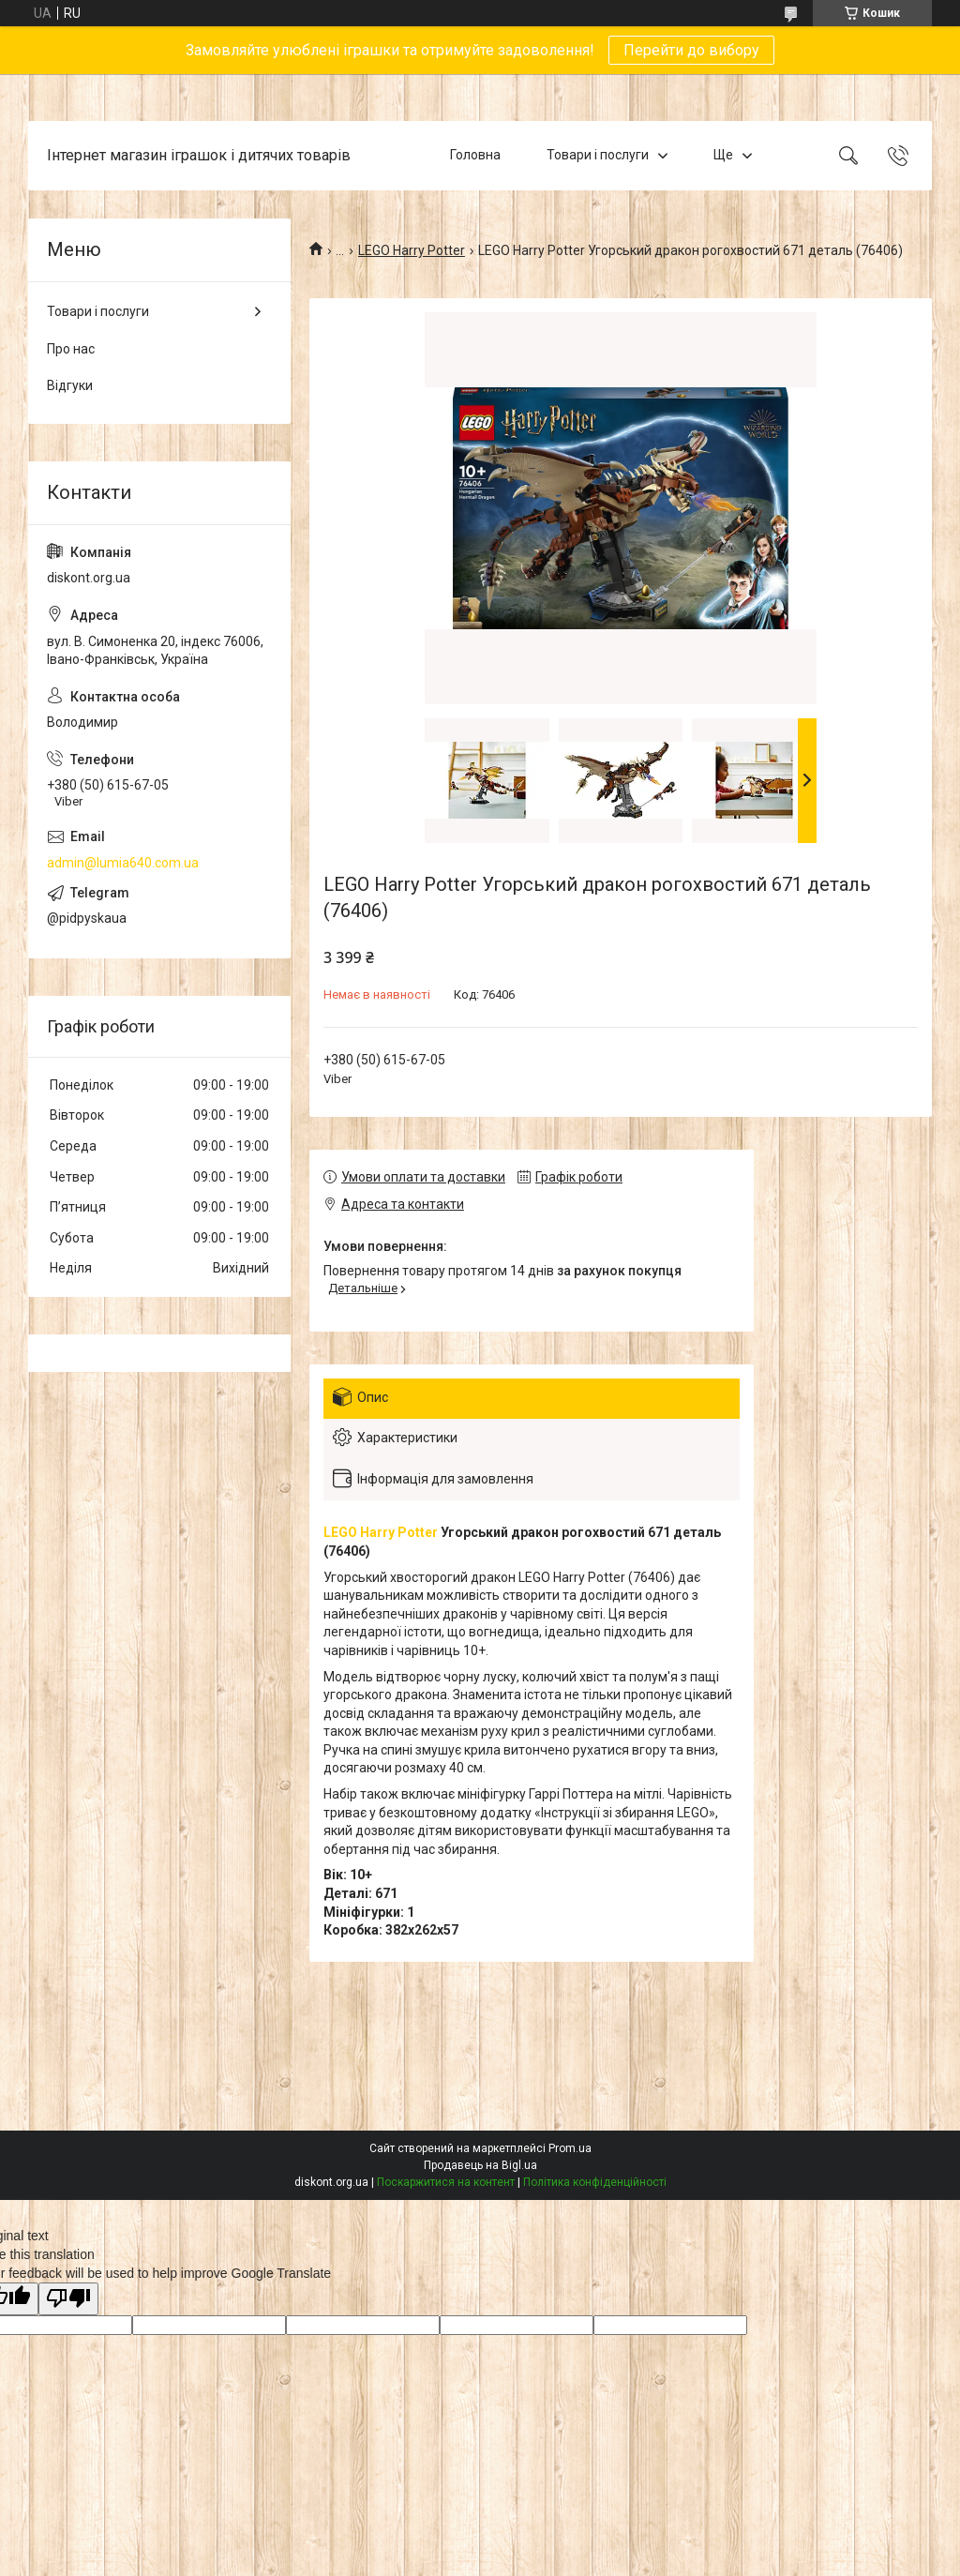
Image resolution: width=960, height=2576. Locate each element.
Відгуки (70, 385)
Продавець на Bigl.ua (480, 2165)
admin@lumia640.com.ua (123, 862)
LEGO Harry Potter (411, 250)
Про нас (71, 348)
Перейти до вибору (691, 50)
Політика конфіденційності (595, 2182)
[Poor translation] (68, 2298)
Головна (475, 154)
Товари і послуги (598, 154)
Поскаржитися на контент (446, 2182)
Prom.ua (570, 2148)
